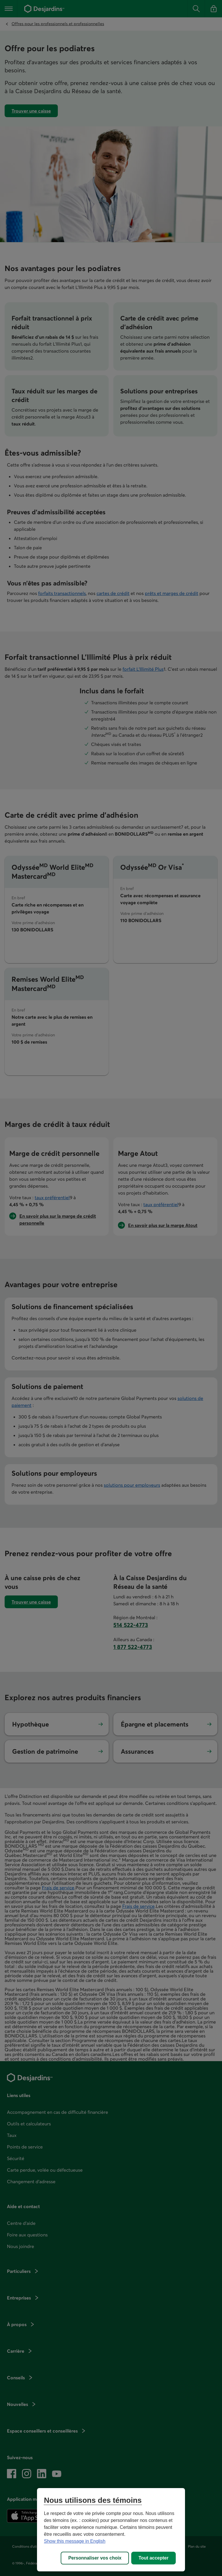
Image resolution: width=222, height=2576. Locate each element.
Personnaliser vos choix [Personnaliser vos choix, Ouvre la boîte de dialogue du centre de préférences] (94, 2557)
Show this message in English (75, 2541)
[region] (111, 2529)
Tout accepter (153, 2557)
